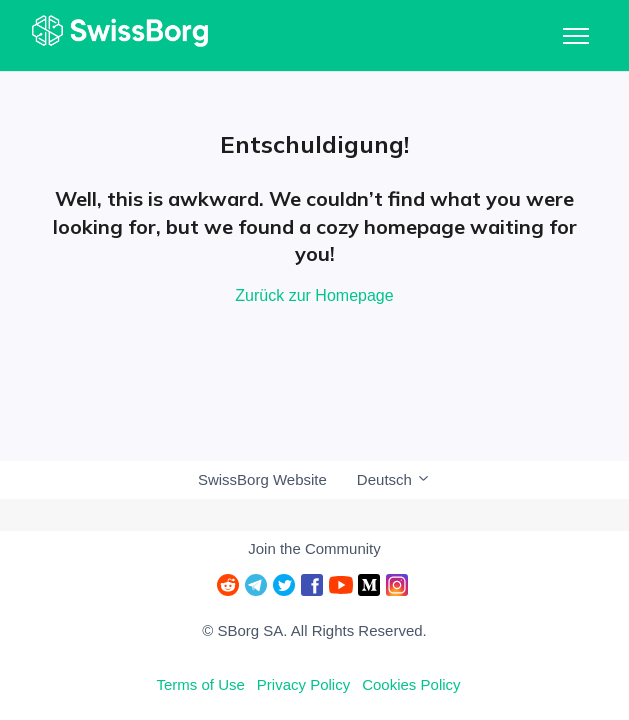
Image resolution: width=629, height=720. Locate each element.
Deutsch (394, 479)
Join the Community (314, 548)
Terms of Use (200, 684)
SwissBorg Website (262, 479)
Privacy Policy (303, 684)
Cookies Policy (411, 684)
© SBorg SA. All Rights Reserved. (314, 630)
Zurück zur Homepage (314, 295)
